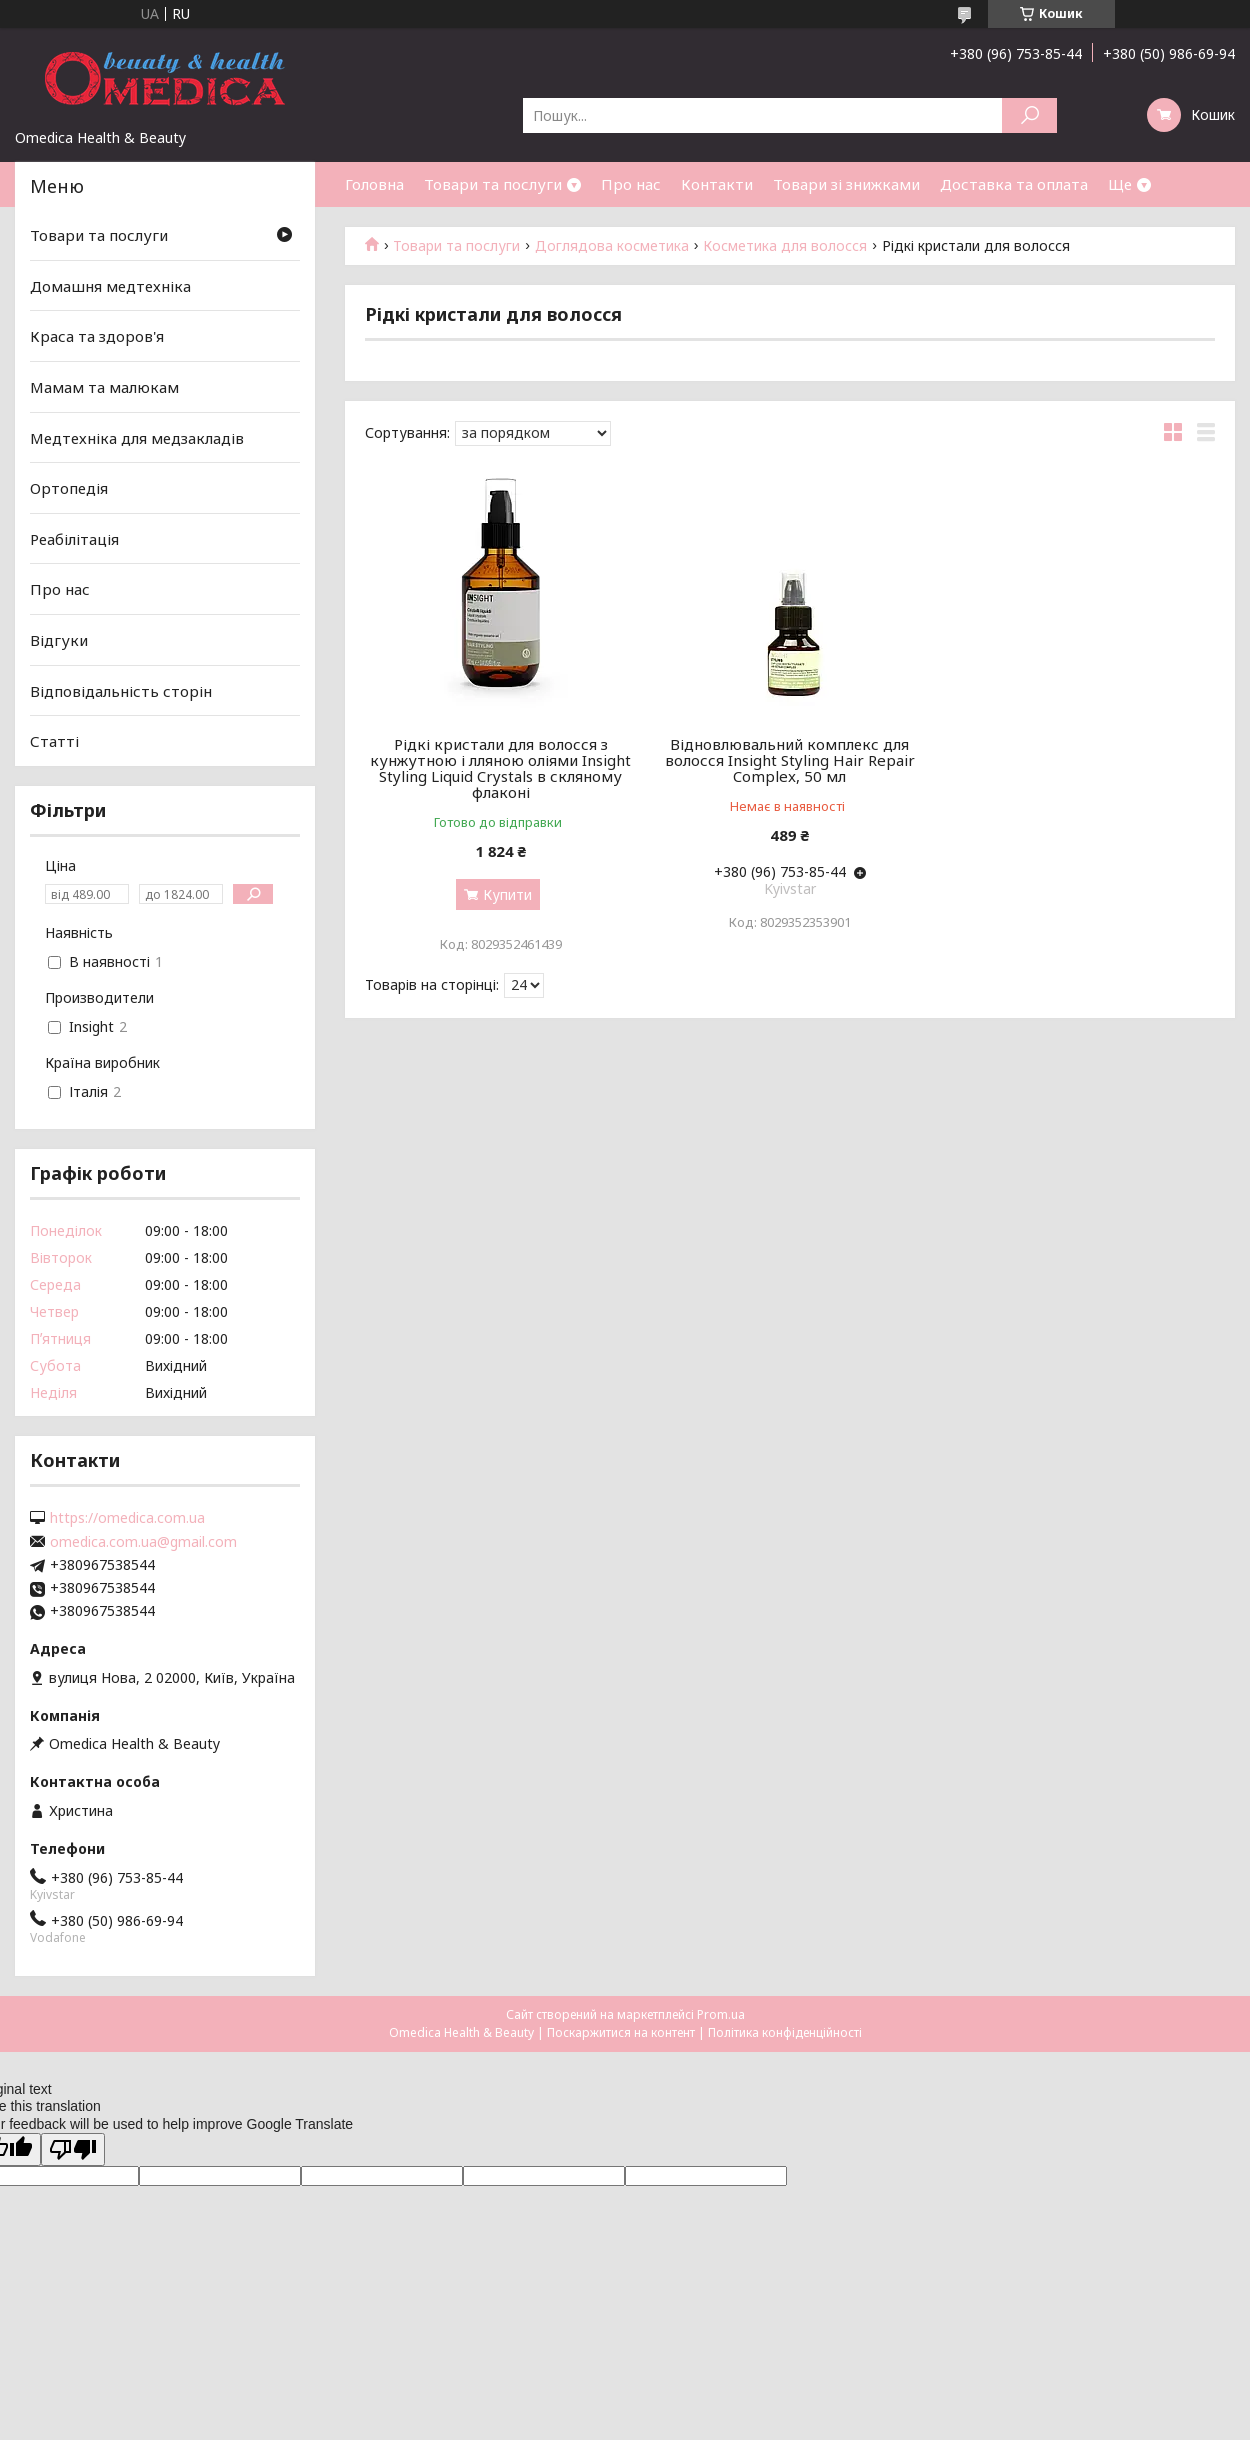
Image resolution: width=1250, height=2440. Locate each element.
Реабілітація (74, 539)
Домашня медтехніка (110, 286)
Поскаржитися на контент (621, 2032)
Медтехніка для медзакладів (137, 437)
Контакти (717, 184)
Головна (374, 184)
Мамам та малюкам (104, 387)
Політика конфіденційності (785, 2032)
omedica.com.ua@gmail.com (143, 1542)
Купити (507, 894)
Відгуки (59, 640)
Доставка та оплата (1014, 184)
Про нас (631, 184)
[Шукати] (1029, 115)
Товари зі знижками (846, 184)
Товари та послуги (493, 184)
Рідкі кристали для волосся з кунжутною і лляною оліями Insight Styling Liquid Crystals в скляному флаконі (500, 768)
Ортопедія (69, 488)
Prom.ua (721, 2014)
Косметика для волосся (785, 246)
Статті (54, 741)
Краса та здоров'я (97, 336)
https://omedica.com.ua (127, 1518)
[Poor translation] (73, 2149)
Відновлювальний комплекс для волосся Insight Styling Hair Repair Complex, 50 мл (790, 760)
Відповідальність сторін (121, 691)
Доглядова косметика (612, 246)
